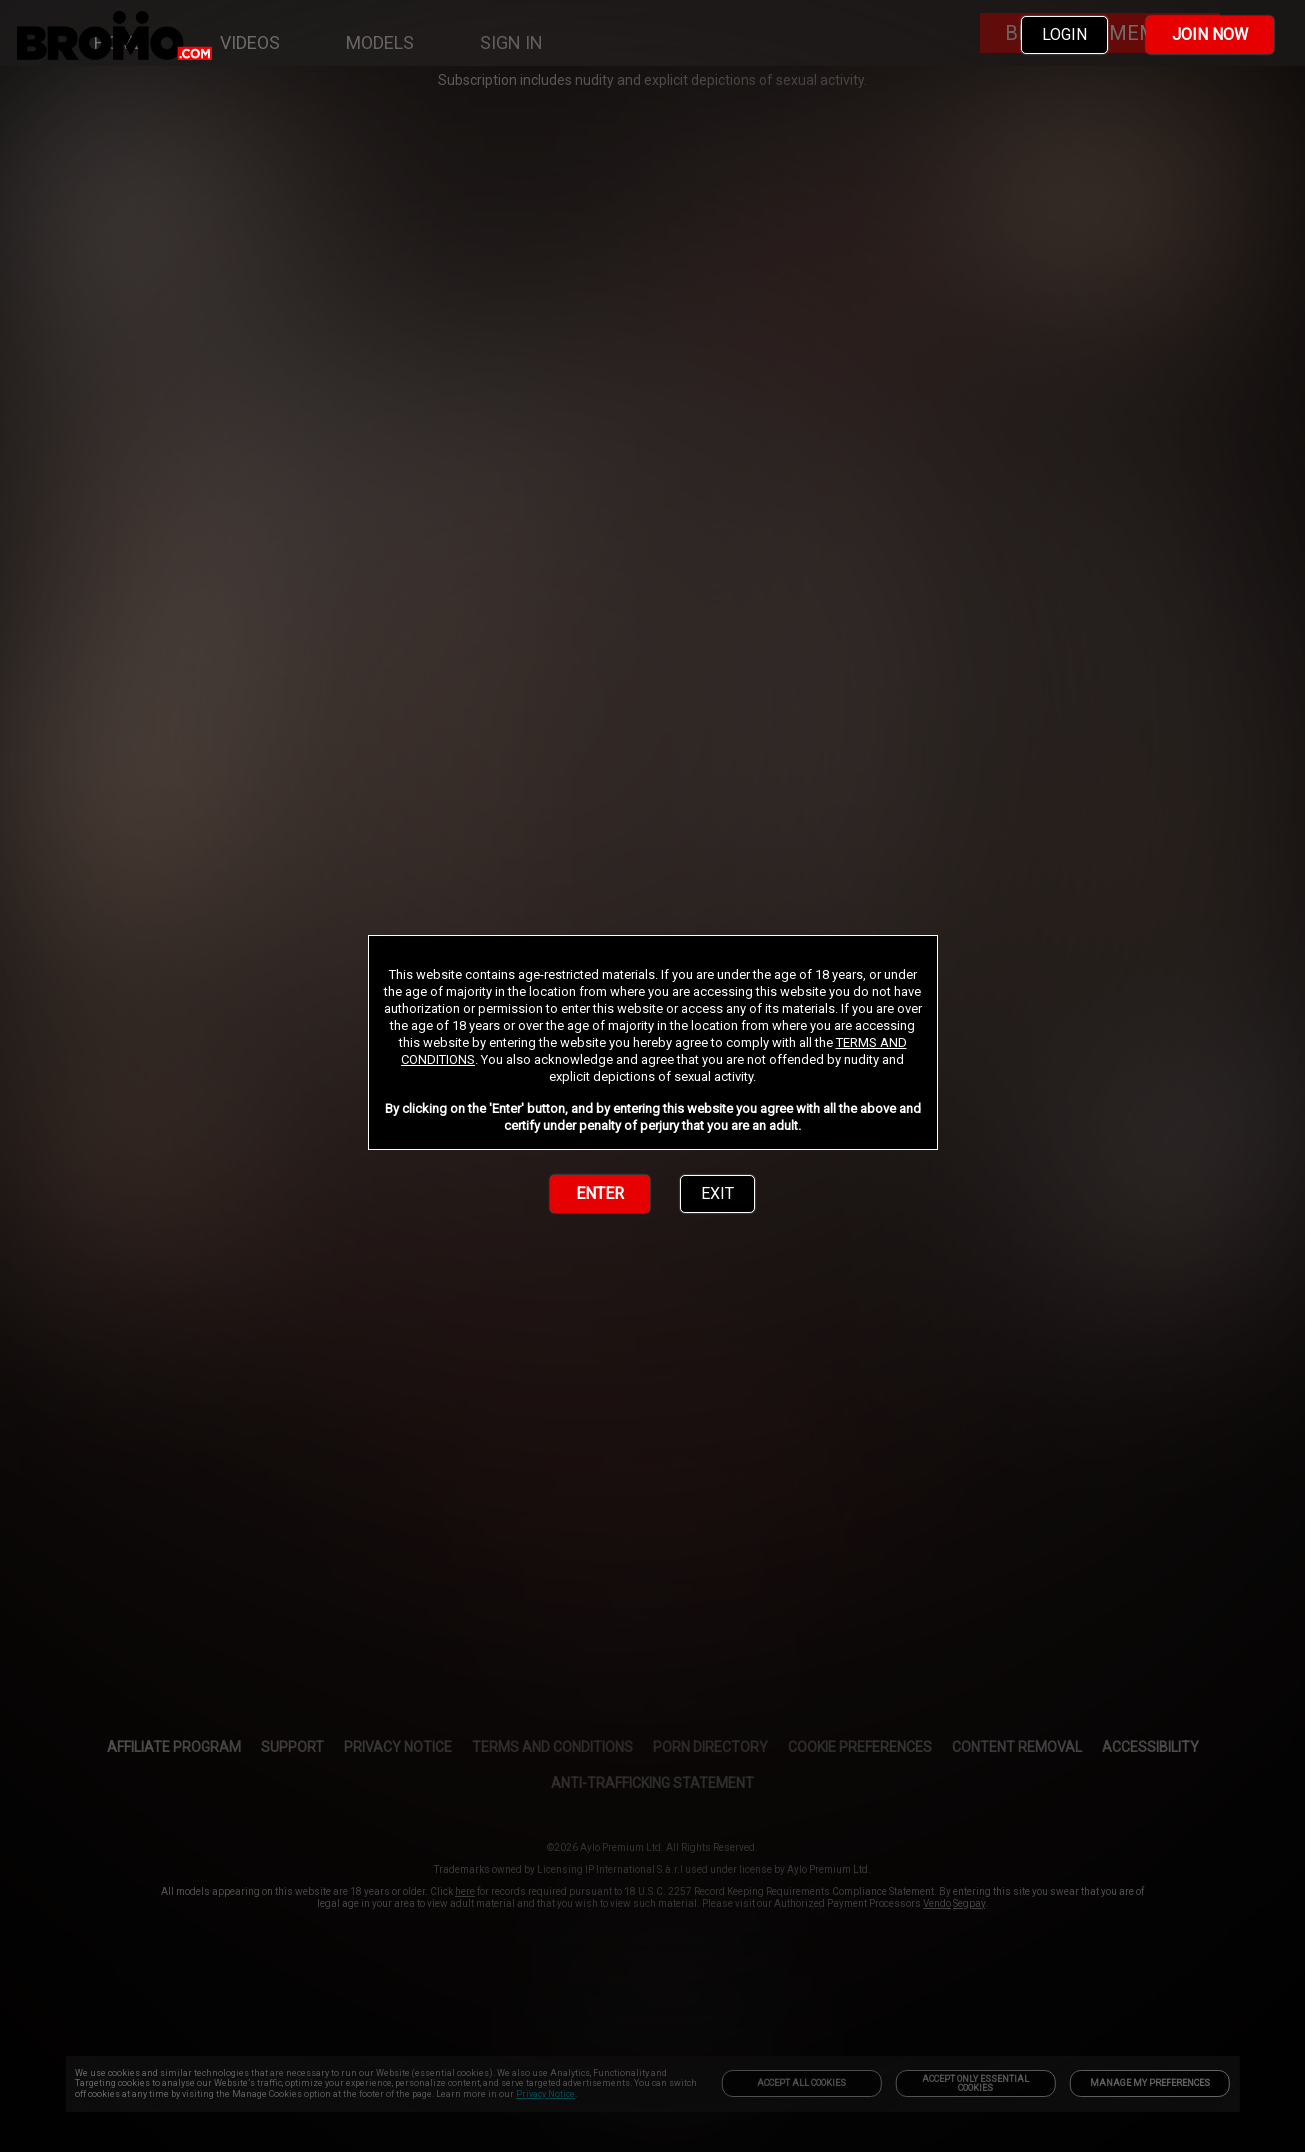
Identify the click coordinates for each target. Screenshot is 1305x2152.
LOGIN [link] (1064, 34)
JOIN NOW (1210, 34)
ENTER (600, 1193)
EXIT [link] (717, 1193)
